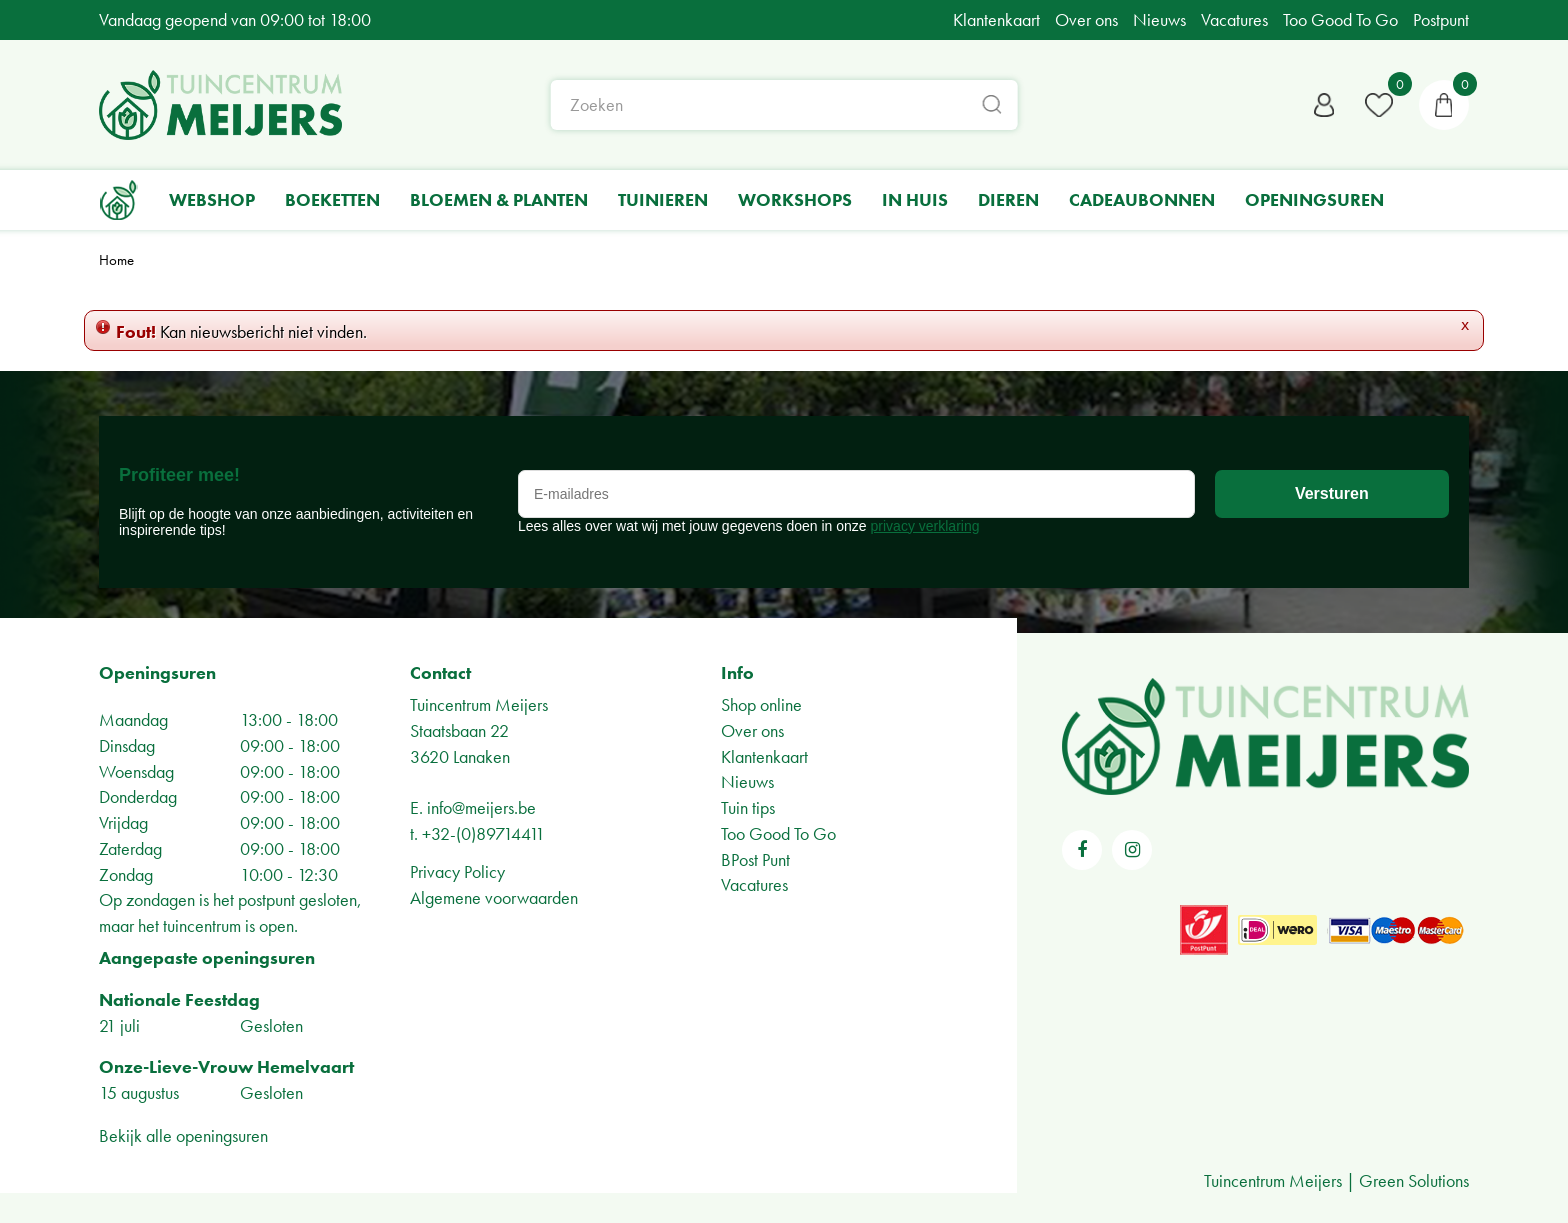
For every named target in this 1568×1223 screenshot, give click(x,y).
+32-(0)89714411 (483, 833)
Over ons (752, 730)
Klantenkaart (764, 756)
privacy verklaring (925, 526)
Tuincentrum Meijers (479, 704)
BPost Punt (755, 859)
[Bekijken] (1444, 105)
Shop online (761, 704)
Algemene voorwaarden (494, 897)
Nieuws (747, 781)
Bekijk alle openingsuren (183, 1135)
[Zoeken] (784, 105)
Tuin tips (748, 807)
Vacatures (754, 884)
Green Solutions (1414, 1180)
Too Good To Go (778, 833)
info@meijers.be (481, 807)
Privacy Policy (457, 871)
